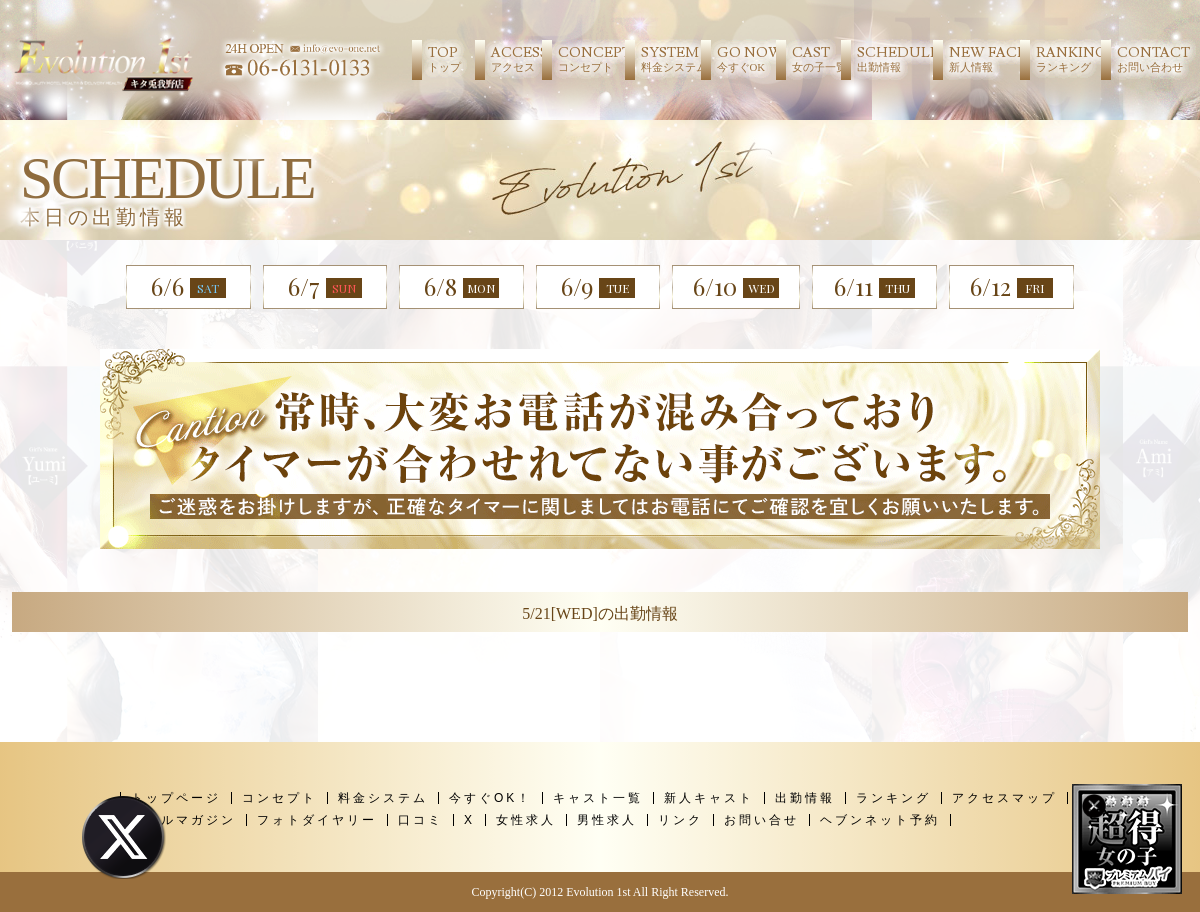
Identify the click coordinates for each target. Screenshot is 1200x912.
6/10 (736, 286)
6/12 (1011, 301)
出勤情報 (805, 798)
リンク (680, 820)
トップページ (176, 798)
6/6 (188, 286)
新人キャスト (709, 798)
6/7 (325, 286)
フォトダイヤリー (317, 820)
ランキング (893, 798)
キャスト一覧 (598, 798)
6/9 (598, 286)
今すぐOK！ (490, 798)
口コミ (420, 820)
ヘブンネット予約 (880, 820)
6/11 (874, 288)
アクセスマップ (1004, 798)
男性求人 (607, 820)
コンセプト (279, 798)
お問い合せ (761, 820)
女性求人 (526, 820)
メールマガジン (183, 820)
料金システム (383, 798)
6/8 (461, 286)
